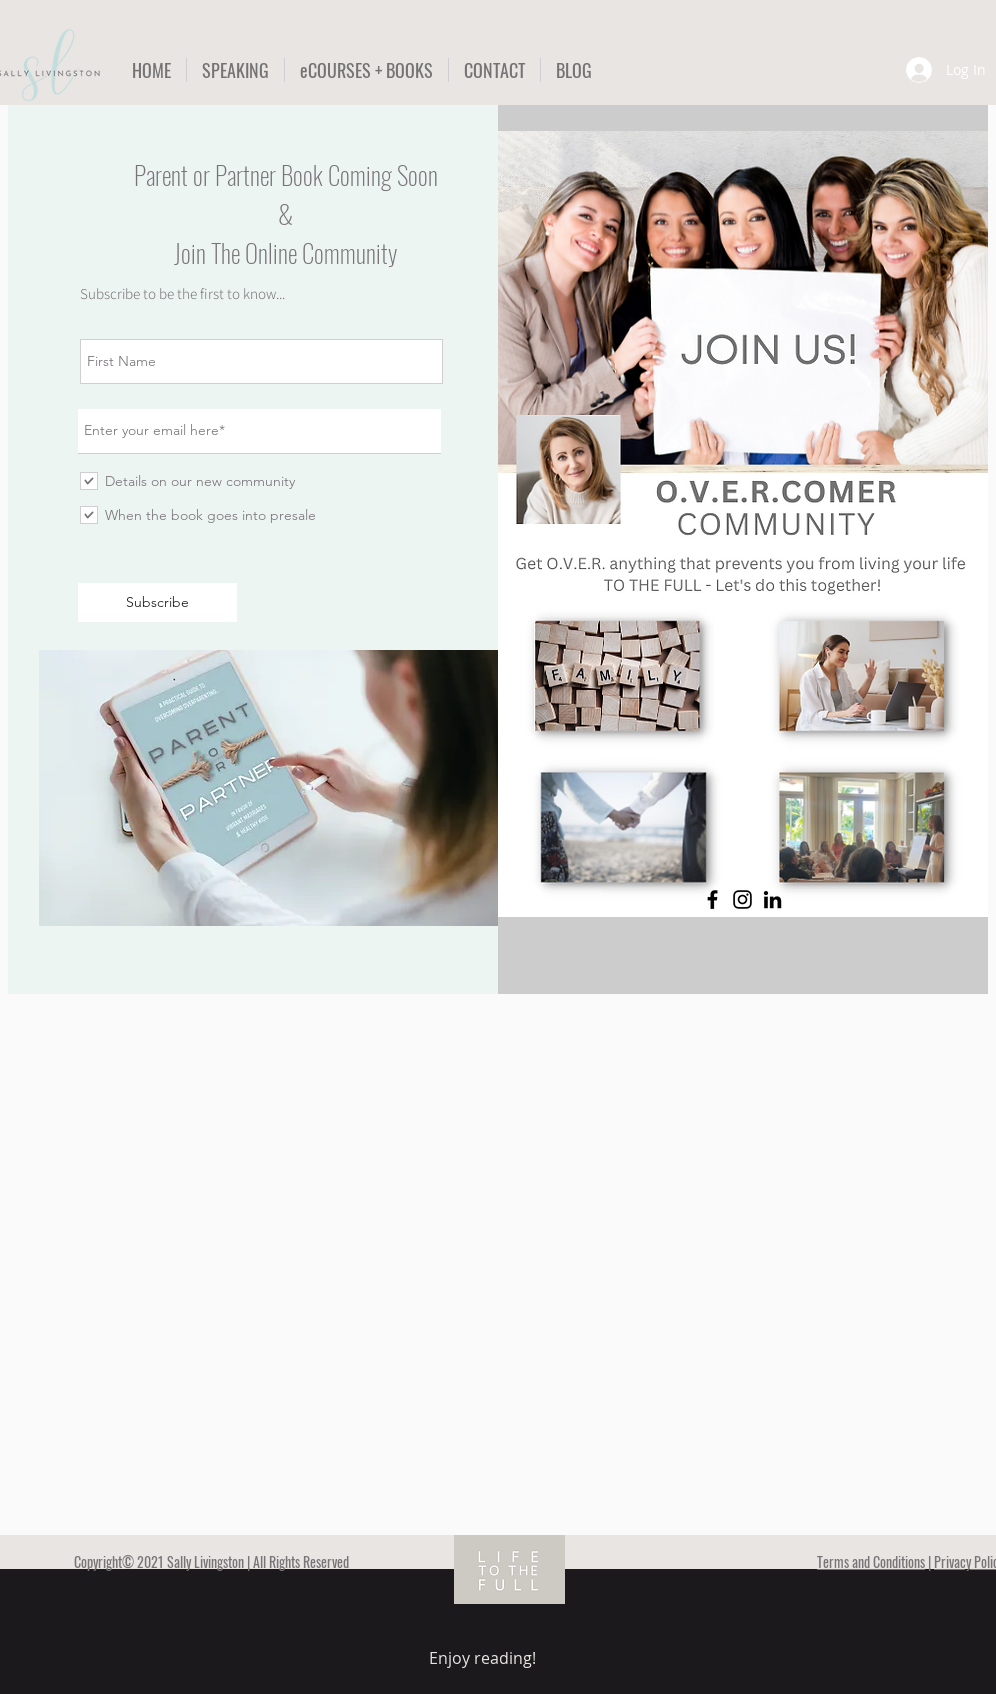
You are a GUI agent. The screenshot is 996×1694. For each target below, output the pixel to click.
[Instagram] (742, 899)
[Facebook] (712, 899)
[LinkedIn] (772, 899)
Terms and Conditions (871, 1561)
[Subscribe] (157, 602)
